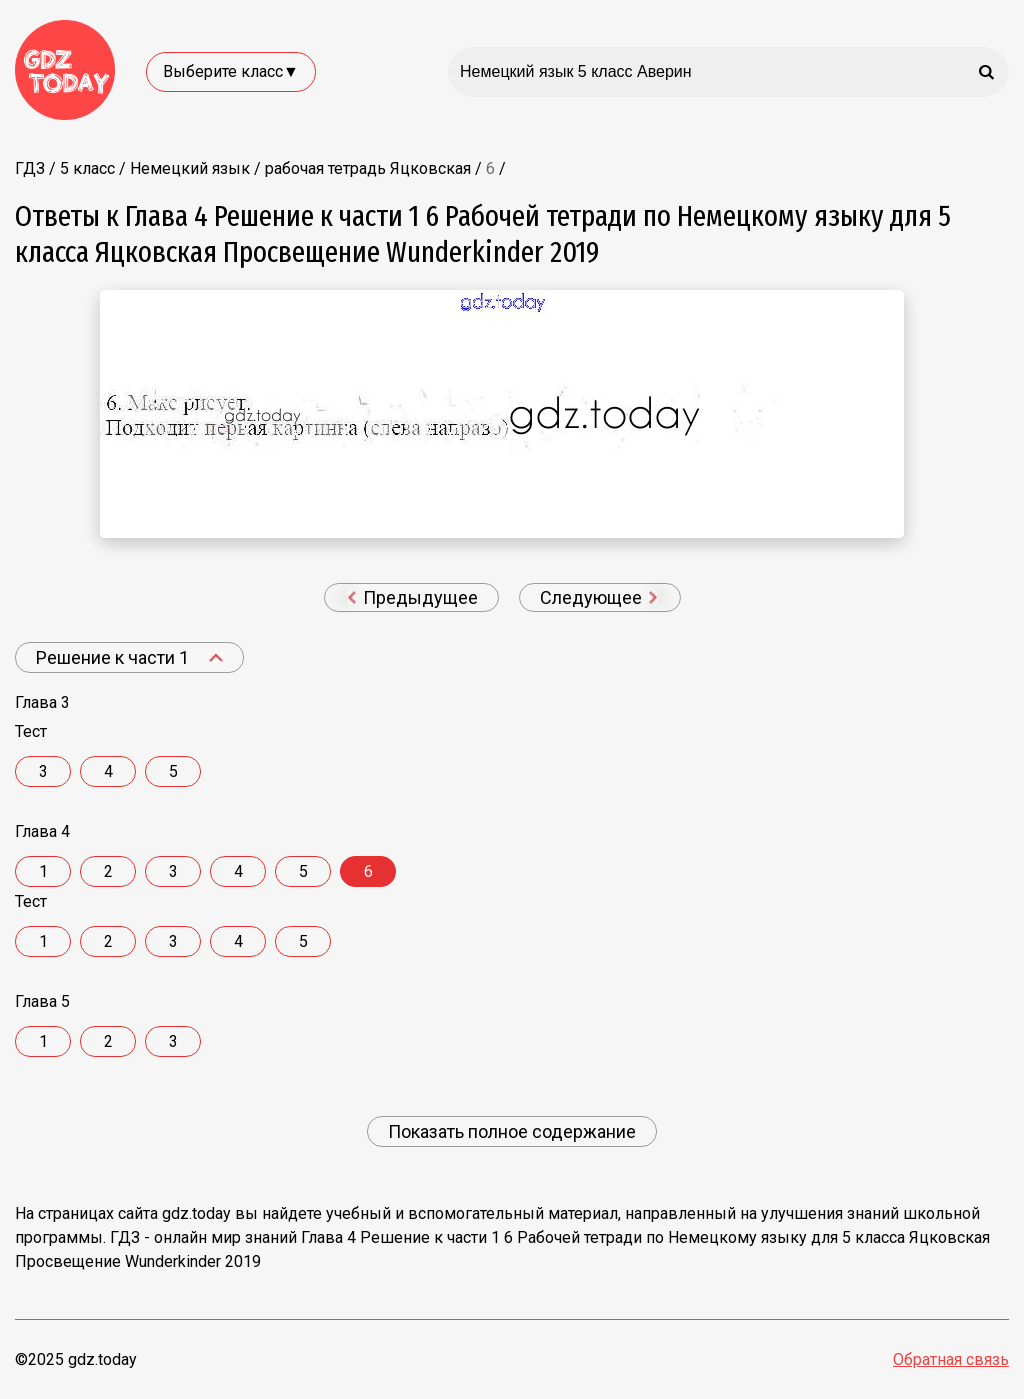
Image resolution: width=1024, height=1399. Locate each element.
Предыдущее (412, 597)
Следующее (599, 597)
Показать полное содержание (512, 1131)
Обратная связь (951, 1359)
